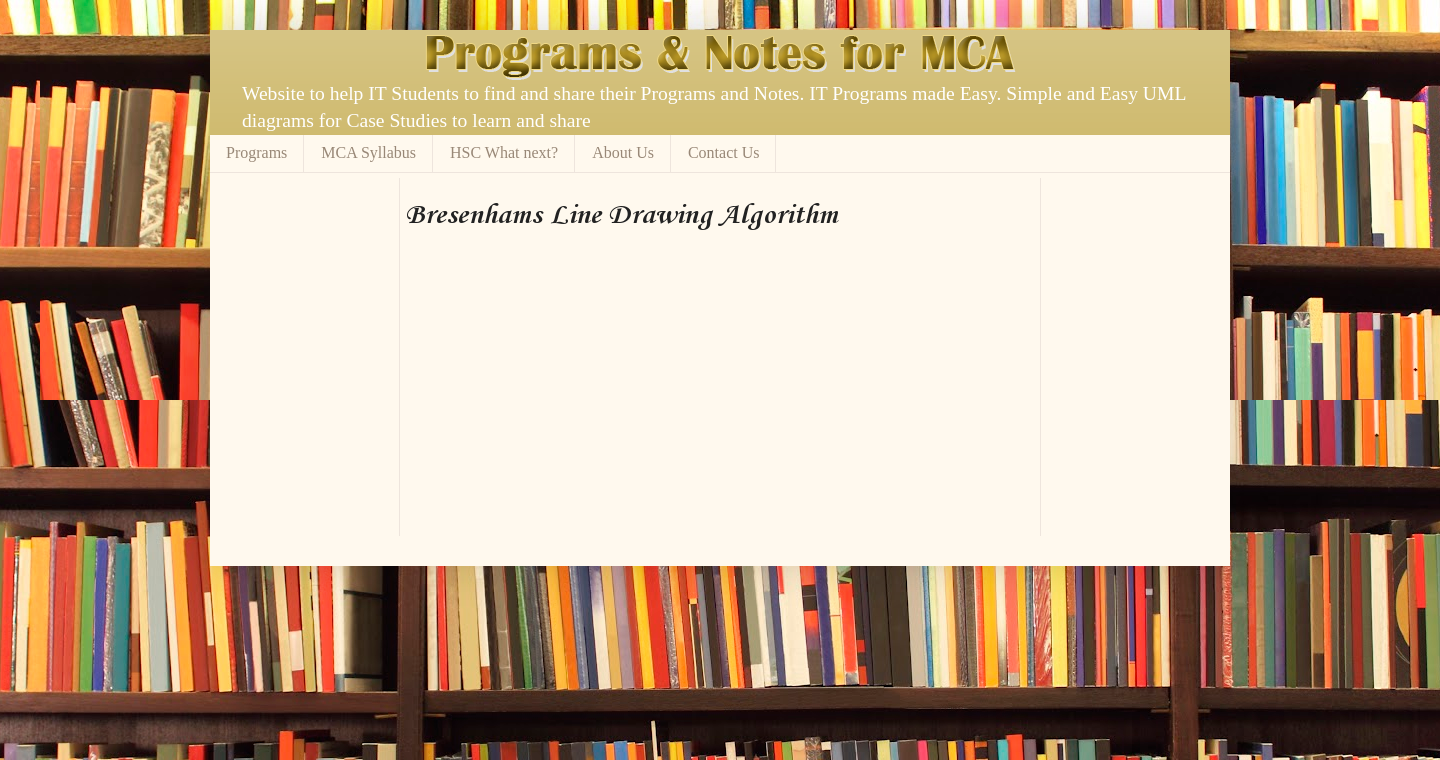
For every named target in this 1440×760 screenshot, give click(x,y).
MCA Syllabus (368, 152)
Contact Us (724, 152)
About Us (623, 152)
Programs (256, 152)
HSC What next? (504, 152)
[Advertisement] (639, 185)
